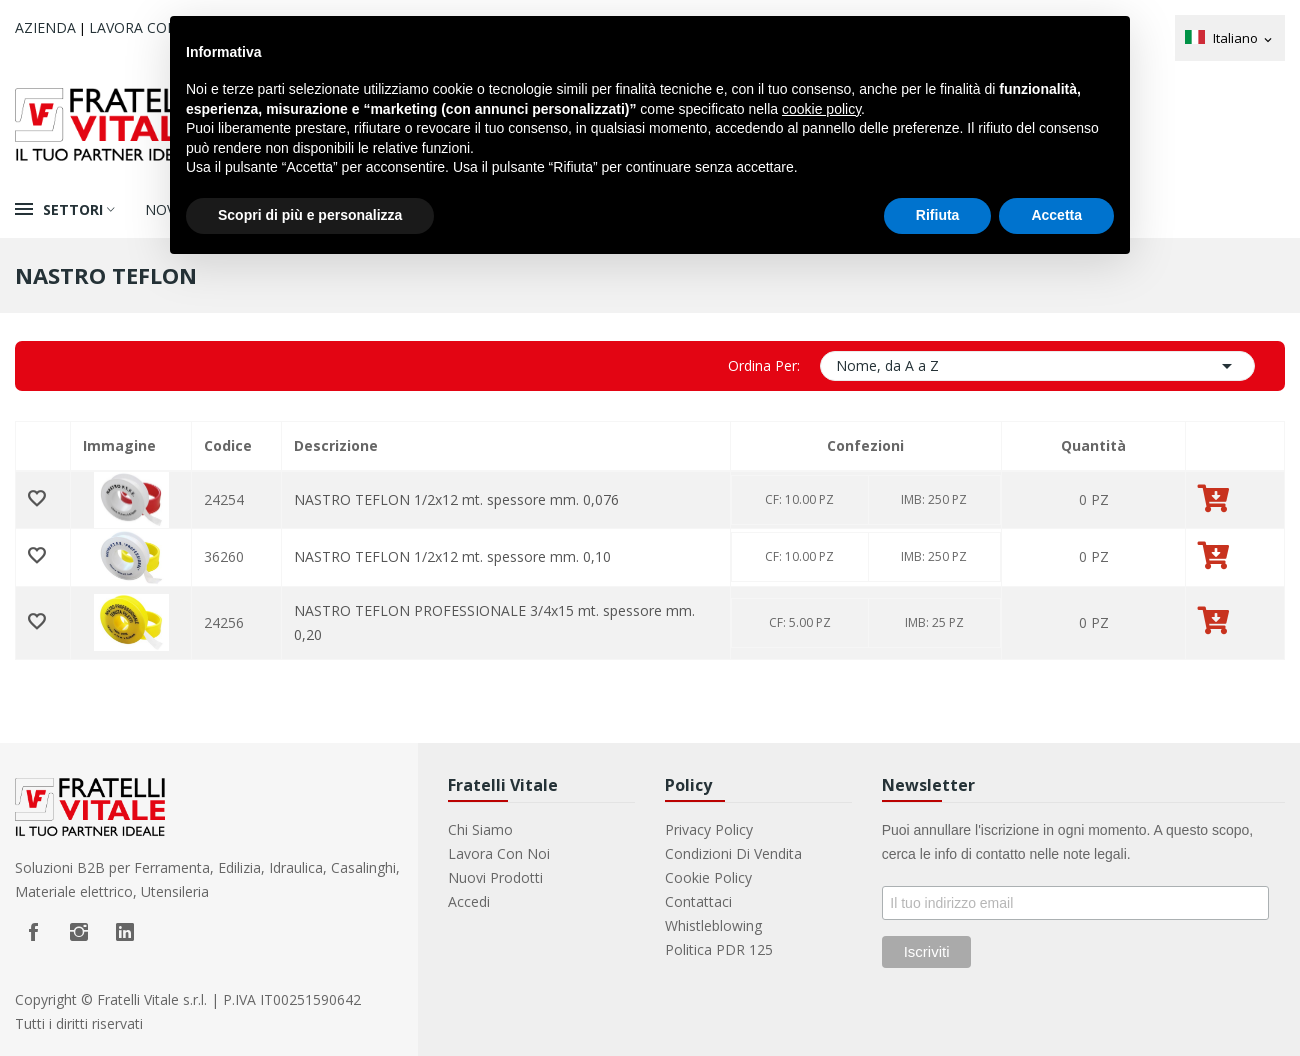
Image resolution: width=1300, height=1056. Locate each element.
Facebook (33, 932)
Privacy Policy (709, 829)
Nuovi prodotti (495, 877)
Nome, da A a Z (1037, 366)
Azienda (45, 27)
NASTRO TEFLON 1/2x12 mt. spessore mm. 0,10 (452, 556)
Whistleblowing (713, 925)
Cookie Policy (708, 877)
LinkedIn (125, 932)
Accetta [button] (1056, 215)
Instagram (79, 932)
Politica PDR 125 (719, 949)
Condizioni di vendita (733, 853)
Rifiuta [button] (938, 215)
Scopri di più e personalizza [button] (310, 215)
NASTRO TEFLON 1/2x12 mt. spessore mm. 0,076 (456, 499)
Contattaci (698, 901)
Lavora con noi (148, 27)
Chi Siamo (480, 829)
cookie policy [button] (821, 109)
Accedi (469, 901)
